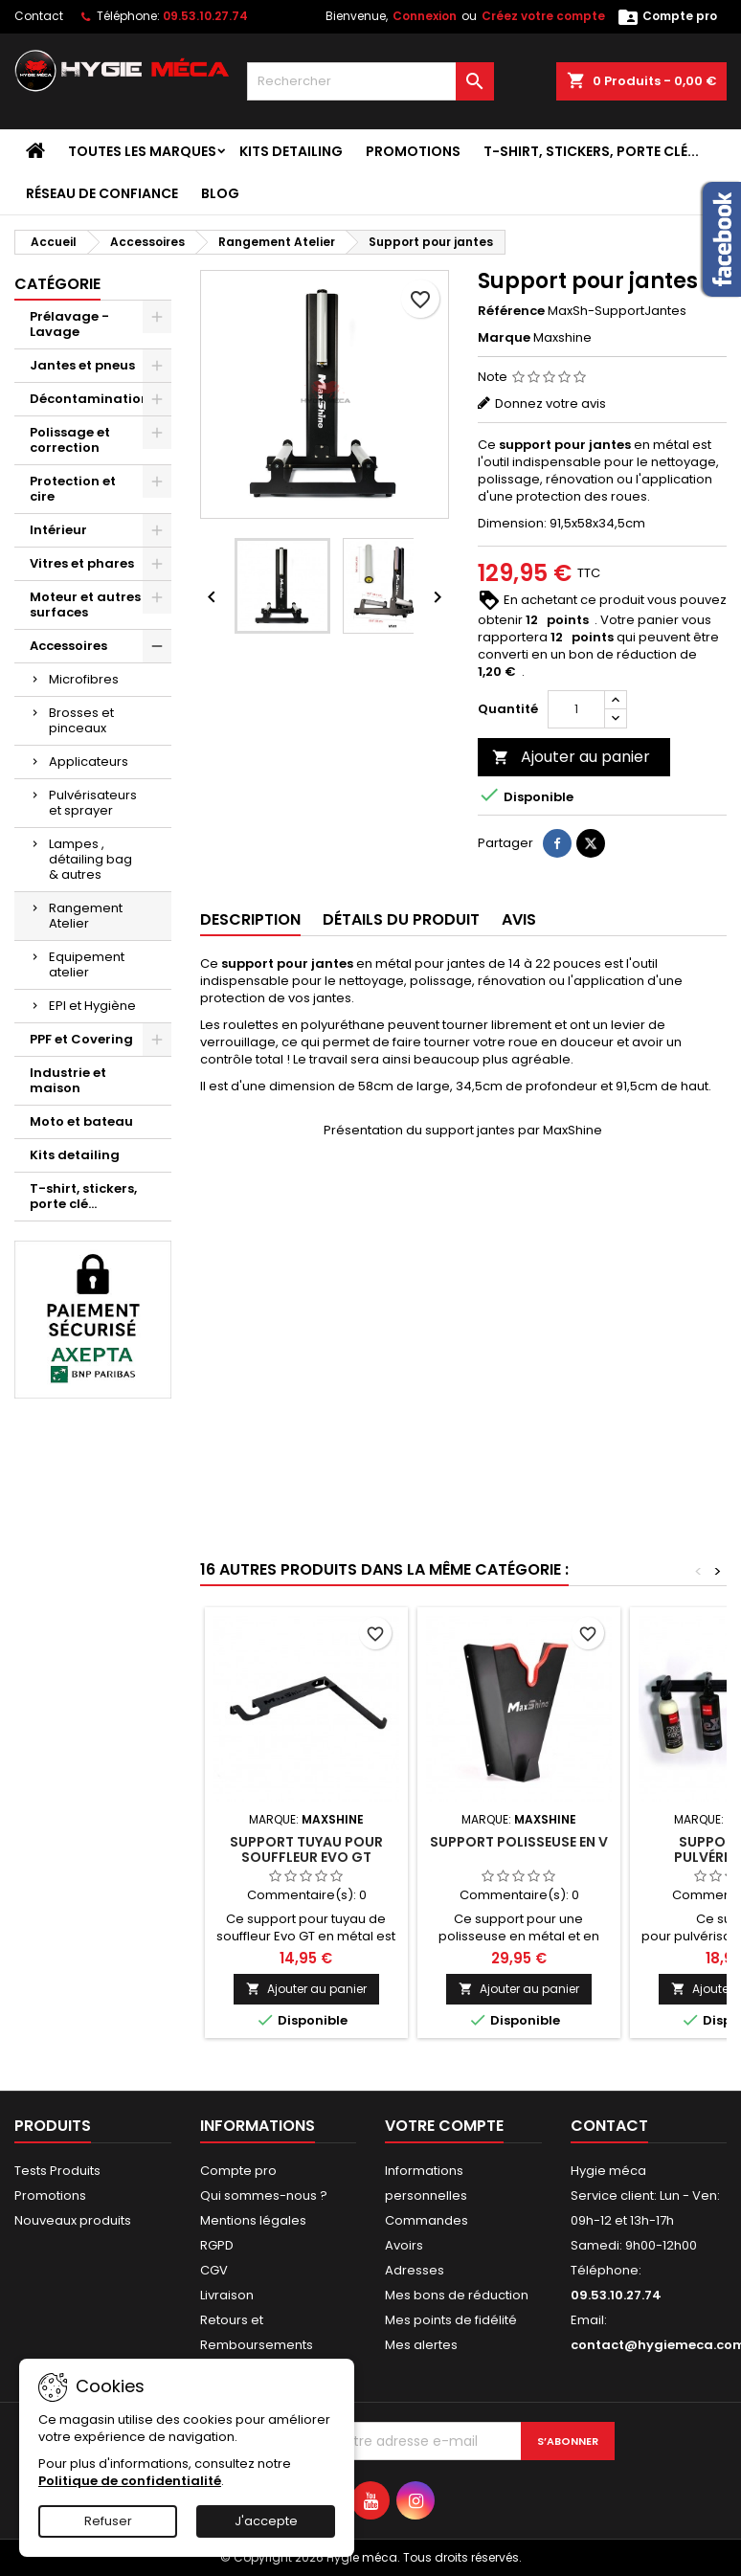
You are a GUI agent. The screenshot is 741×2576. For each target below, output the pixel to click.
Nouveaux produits (72, 2220)
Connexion (425, 16)
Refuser (108, 2521)
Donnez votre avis (550, 403)
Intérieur (58, 530)
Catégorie (57, 284)
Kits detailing (291, 151)
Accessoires (68, 646)
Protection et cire (73, 488)
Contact (38, 16)
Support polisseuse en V (519, 1841)
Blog (220, 193)
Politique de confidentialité (129, 2481)
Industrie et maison (68, 1080)
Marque (504, 338)
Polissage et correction (70, 440)
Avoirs (404, 2245)
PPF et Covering (81, 1039)
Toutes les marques (142, 151)
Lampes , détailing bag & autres (90, 859)
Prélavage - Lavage (69, 324)
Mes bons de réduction (456, 2295)
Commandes (426, 2220)
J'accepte (266, 2521)
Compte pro (238, 2171)
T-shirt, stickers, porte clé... (591, 151)
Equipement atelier (86, 964)
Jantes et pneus (82, 365)
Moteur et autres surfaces (85, 604)
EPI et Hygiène (92, 1006)
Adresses (414, 2270)
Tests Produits (57, 2171)
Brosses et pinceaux (81, 720)
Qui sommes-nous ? (263, 2195)
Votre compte (444, 2126)
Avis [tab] (519, 919)
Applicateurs (88, 761)
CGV (214, 2270)
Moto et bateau (81, 1121)
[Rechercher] (370, 81)
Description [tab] (250, 919)
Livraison (227, 2295)
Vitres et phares (82, 563)
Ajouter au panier (571, 757)
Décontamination (89, 399)
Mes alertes (421, 2345)
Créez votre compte (543, 16)
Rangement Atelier (86, 915)
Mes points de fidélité (451, 2320)
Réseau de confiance (102, 193)
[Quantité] (576, 709)
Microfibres (84, 679)
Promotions (413, 151)
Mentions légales (253, 2220)
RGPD (217, 2245)
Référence (511, 311)
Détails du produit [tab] (401, 919)
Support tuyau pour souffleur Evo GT (306, 1849)
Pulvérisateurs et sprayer (93, 802)
